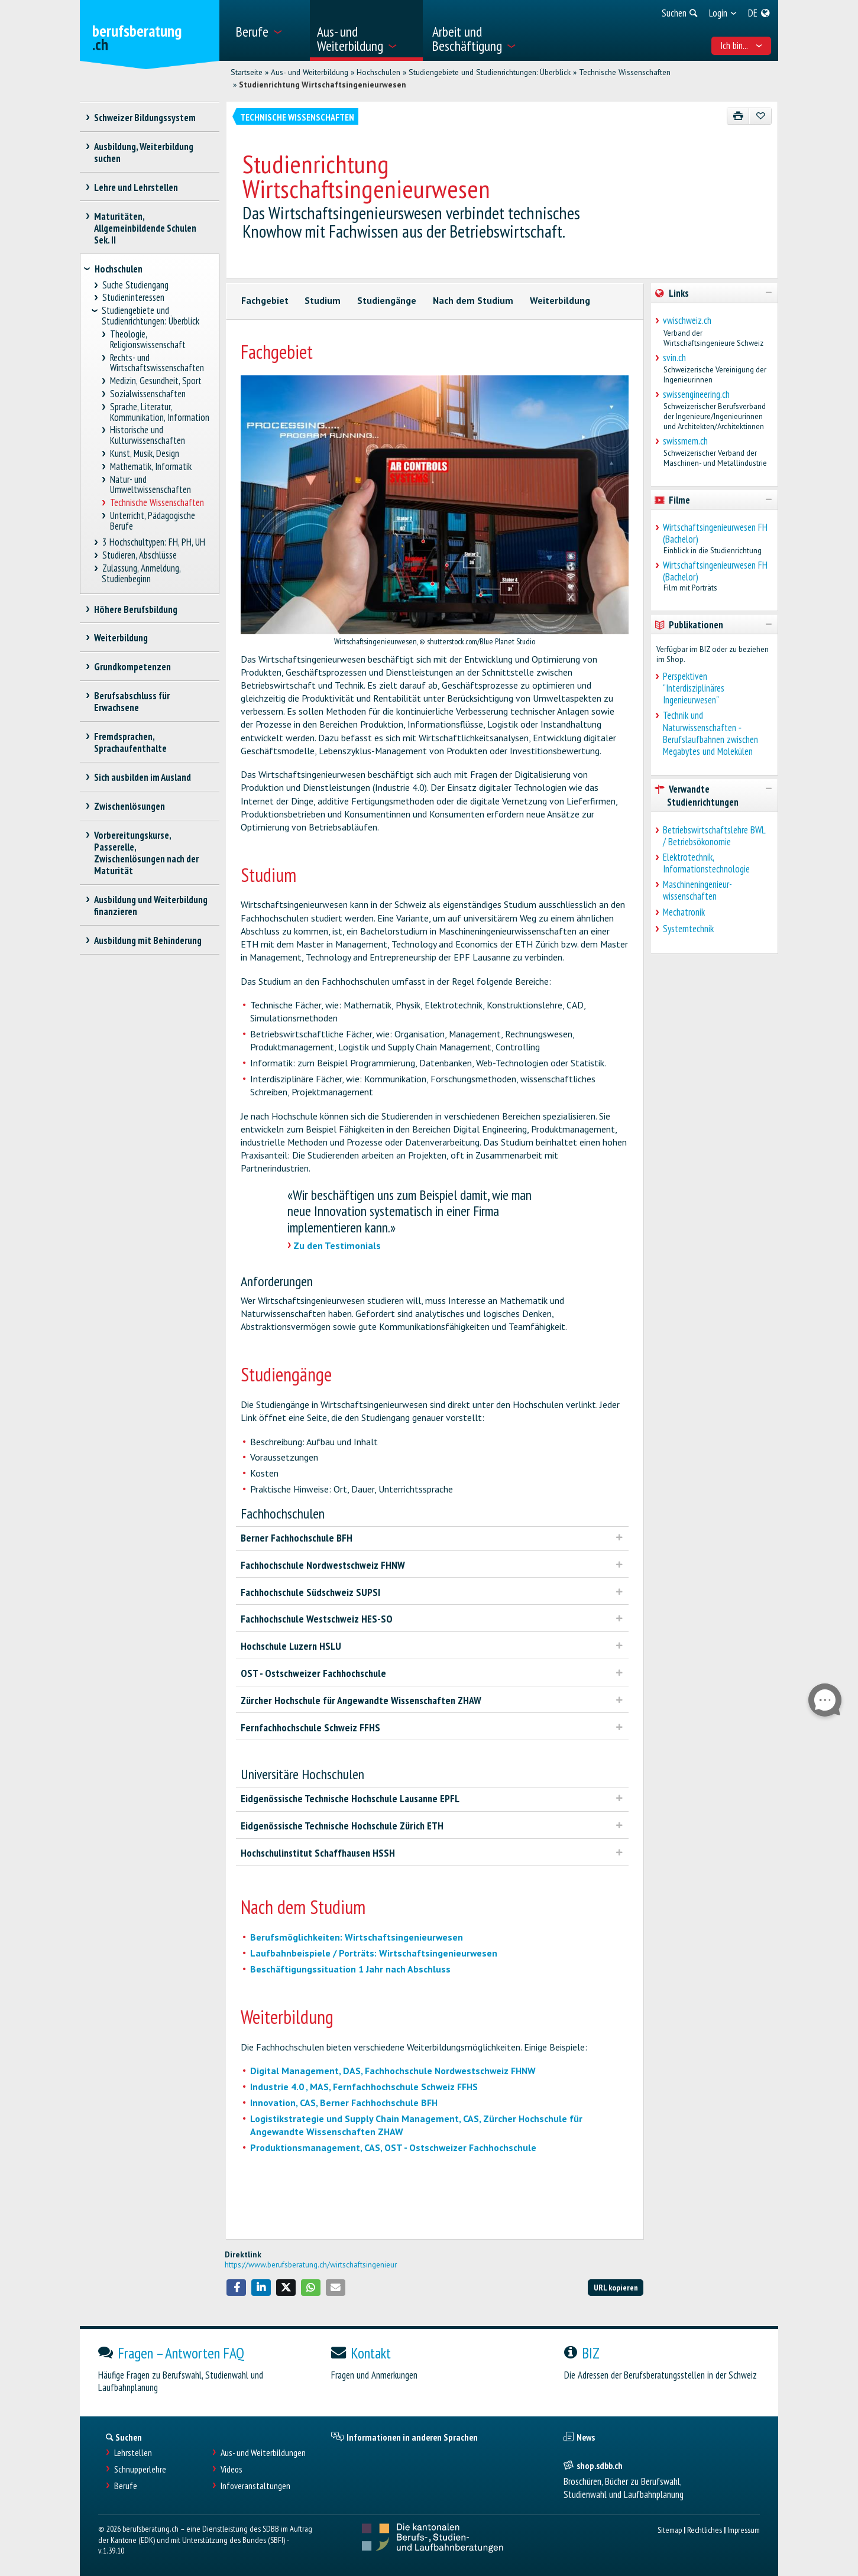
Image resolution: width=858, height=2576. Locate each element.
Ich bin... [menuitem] (741, 45)
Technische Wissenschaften (625, 72)
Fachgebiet (265, 300)
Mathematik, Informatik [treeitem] (151, 466)
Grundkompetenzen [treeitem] (132, 666)
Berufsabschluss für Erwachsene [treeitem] (132, 701)
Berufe (125, 2485)
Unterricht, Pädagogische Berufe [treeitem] (153, 521)
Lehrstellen (133, 2452)
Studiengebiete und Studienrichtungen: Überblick (490, 72)
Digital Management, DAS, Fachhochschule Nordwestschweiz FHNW (393, 2071)
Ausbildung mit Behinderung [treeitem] (148, 940)
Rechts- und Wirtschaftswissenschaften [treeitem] (157, 362)
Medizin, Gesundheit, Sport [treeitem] (156, 381)
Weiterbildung (560, 300)
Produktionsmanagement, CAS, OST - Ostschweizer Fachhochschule (393, 2147)
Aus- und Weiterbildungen (263, 2452)
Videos (231, 2469)
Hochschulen (378, 72)
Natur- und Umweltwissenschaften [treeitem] (150, 485)
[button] (236, 2287)
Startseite (247, 72)
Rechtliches (704, 2529)
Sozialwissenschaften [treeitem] (148, 394)
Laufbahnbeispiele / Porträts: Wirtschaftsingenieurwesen (373, 1953)
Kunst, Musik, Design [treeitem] (145, 453)
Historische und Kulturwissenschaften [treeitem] (147, 435)
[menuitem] (268, 30)
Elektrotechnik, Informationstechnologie (706, 863)
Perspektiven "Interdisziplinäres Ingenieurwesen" (693, 688)
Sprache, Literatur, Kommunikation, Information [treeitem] (159, 412)
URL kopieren (616, 2287)
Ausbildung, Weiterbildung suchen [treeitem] (144, 152)
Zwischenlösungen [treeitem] (130, 806)
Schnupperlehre (140, 2469)
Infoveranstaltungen (255, 2485)
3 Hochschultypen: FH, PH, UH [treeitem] (153, 542)
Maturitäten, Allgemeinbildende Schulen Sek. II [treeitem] (145, 228)
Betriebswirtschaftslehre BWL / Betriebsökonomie (714, 836)
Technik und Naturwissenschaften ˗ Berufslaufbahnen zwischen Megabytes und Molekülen (710, 733)
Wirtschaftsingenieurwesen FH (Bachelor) (715, 533)
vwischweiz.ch (687, 320)
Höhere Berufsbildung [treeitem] (136, 609)
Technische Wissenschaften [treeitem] (157, 503)
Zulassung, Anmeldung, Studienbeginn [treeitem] (141, 573)
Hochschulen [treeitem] (119, 268)
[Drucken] (738, 116)
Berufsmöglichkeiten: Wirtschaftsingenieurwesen (356, 1937)
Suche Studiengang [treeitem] (135, 285)
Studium (323, 300)
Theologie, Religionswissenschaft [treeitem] (148, 339)
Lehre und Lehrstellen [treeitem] (136, 187)
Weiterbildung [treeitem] (121, 637)
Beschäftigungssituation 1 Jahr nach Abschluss (350, 1969)
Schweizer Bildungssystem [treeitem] (145, 117)
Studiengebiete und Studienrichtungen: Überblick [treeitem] (150, 315)
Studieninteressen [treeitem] (133, 297)
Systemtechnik (688, 929)
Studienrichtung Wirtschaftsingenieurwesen (322, 84)
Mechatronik (684, 912)
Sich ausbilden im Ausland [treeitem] (143, 777)
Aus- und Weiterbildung (309, 72)
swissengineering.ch (696, 394)
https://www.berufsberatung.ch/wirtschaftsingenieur (311, 2264)
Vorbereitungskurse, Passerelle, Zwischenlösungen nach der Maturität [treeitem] (146, 853)
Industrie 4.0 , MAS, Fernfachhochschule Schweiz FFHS (364, 2086)
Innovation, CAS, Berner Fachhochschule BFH (344, 2102)
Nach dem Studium (473, 300)
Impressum (743, 2529)
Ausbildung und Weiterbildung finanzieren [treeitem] (151, 905)
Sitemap (670, 2529)
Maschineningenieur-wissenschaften (697, 890)
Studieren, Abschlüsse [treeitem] (139, 555)
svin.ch (674, 358)
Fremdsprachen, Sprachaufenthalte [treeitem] (130, 742)
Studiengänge (386, 300)
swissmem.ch (685, 441)
